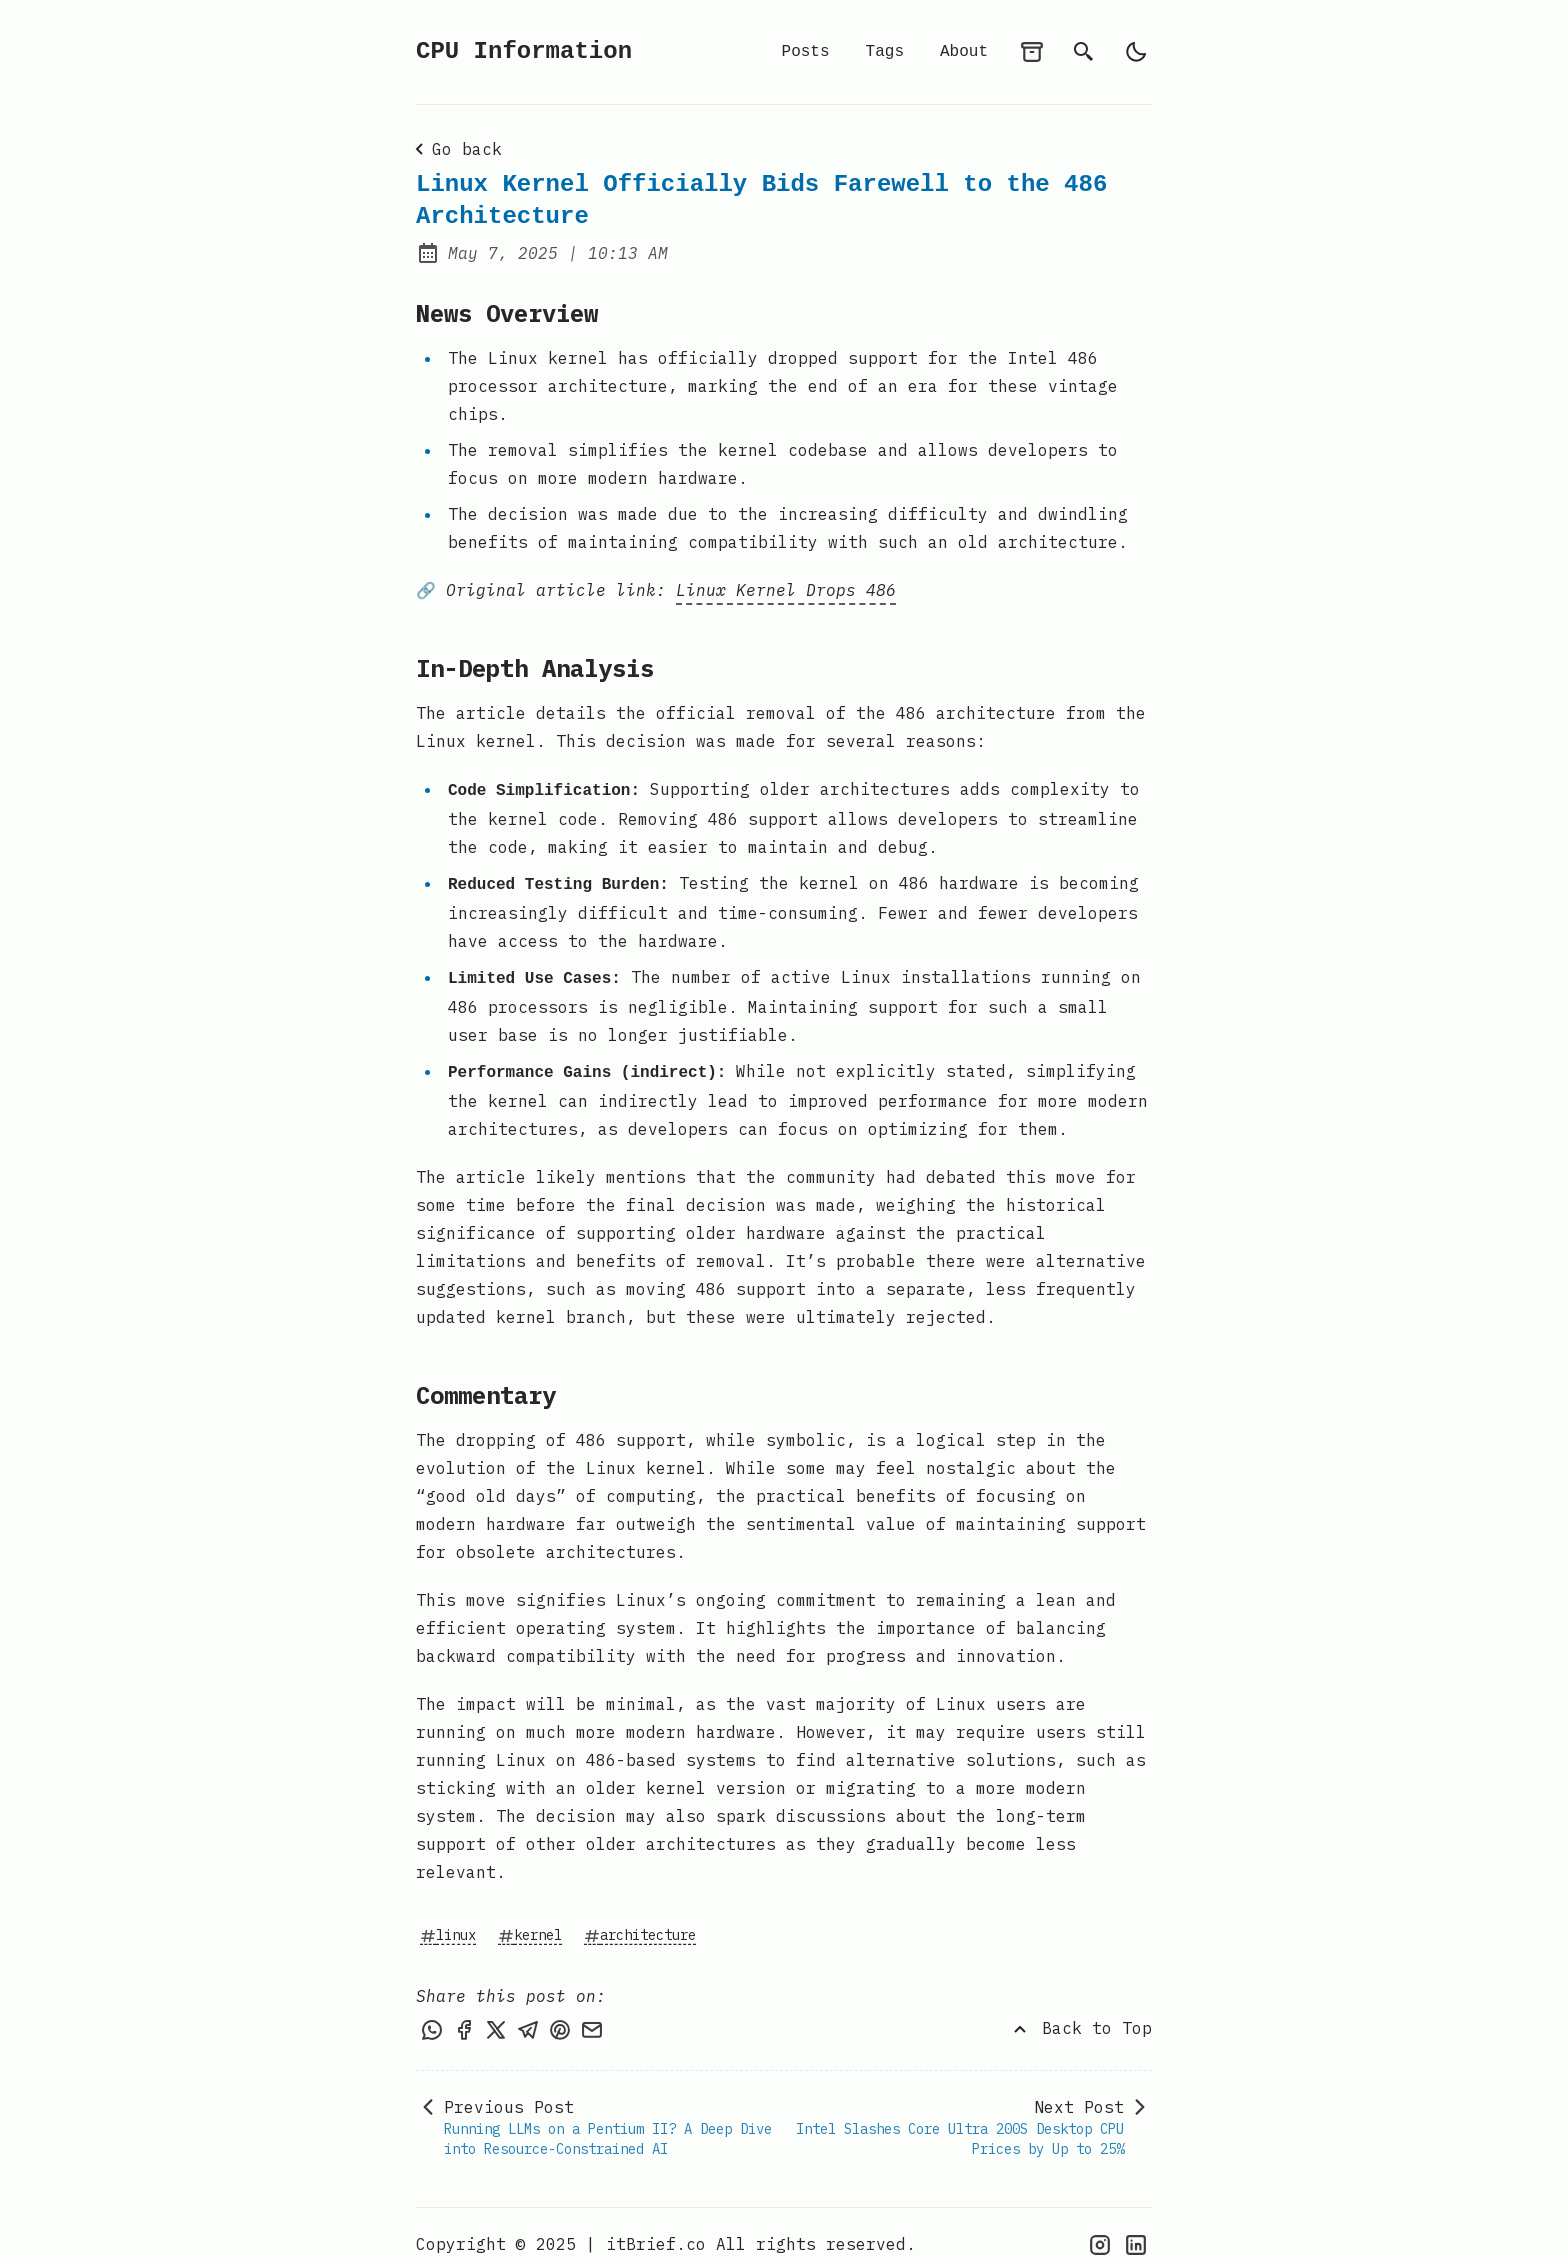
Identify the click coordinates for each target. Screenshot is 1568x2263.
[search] (1084, 52)
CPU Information (524, 51)
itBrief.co (656, 2227)
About (964, 52)
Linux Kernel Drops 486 (786, 587)
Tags (885, 52)
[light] (1136, 52)
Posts (806, 52)
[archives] (1032, 52)
